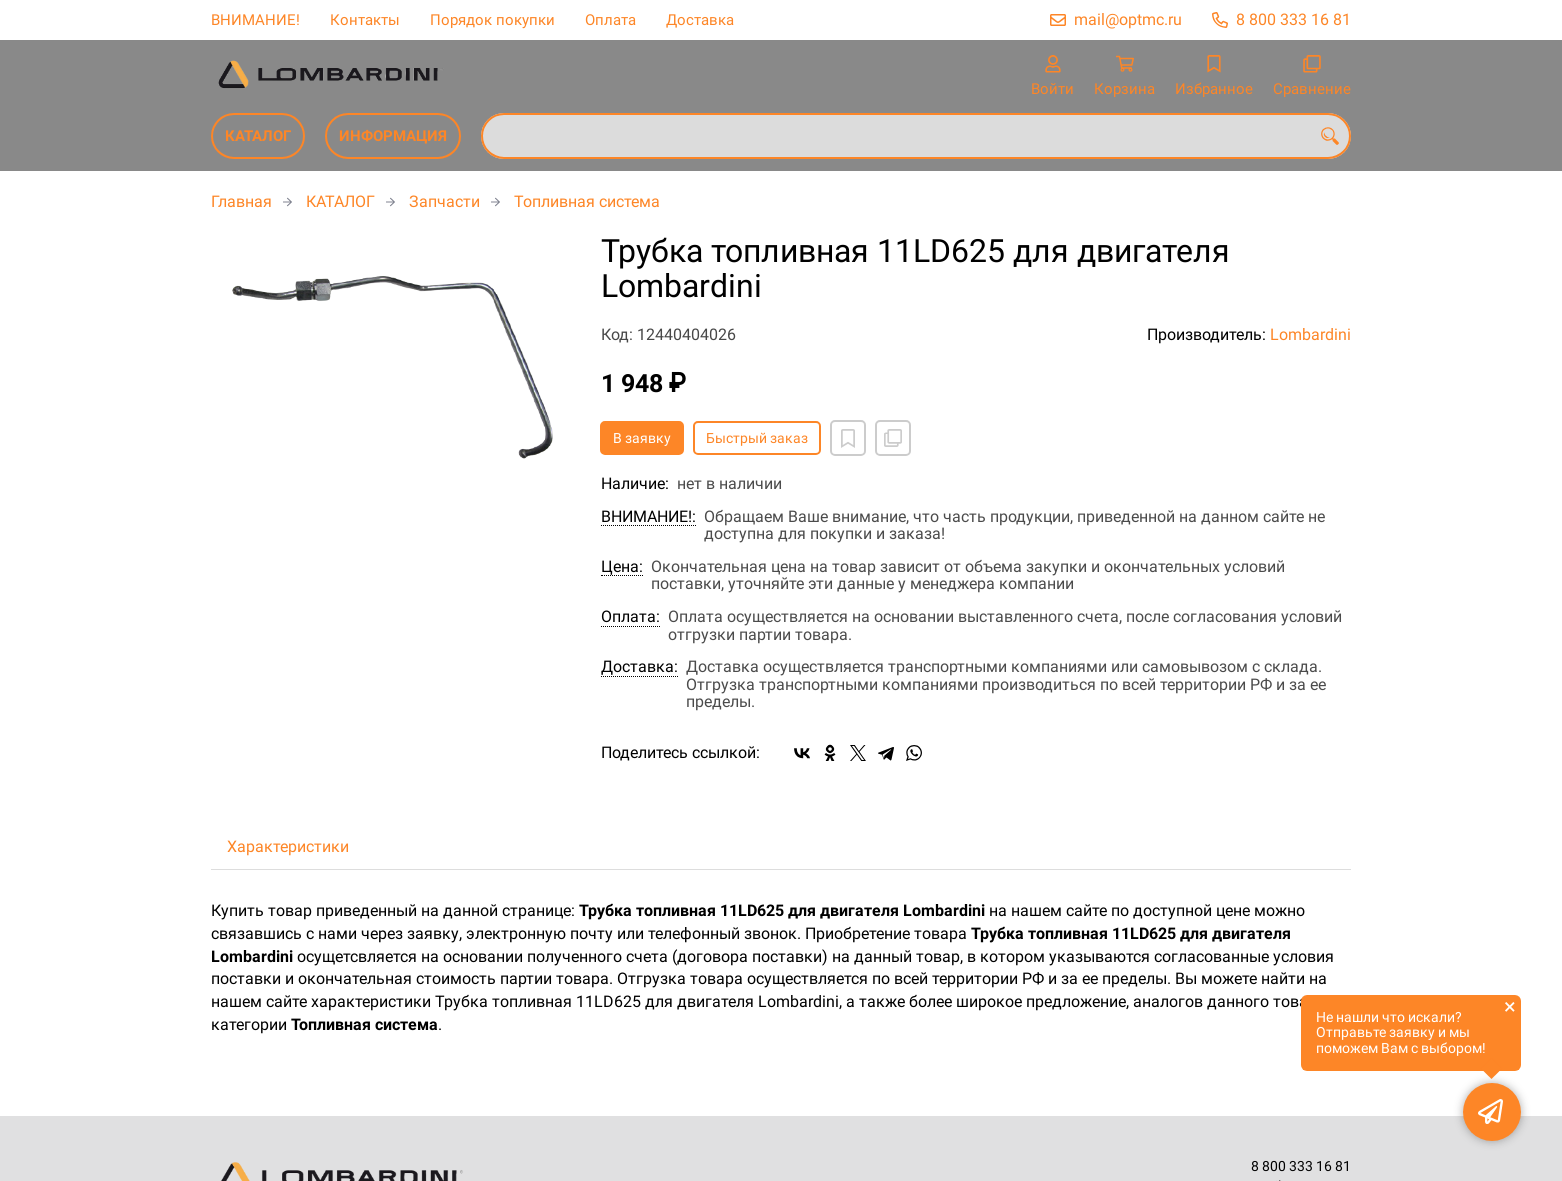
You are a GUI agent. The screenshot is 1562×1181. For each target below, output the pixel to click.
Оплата (610, 20)
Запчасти (444, 201)
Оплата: (630, 617)
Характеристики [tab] (288, 846)
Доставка (700, 20)
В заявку (642, 438)
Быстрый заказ (757, 438)
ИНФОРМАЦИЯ (393, 136)
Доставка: (639, 667)
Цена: (622, 567)
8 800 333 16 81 (1293, 19)
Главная (241, 201)
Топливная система (587, 201)
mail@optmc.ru (1128, 19)
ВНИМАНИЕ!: (648, 517)
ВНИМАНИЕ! (255, 20)
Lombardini (1310, 334)
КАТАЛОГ (258, 136)
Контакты (365, 20)
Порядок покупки (492, 20)
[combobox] (916, 136)
